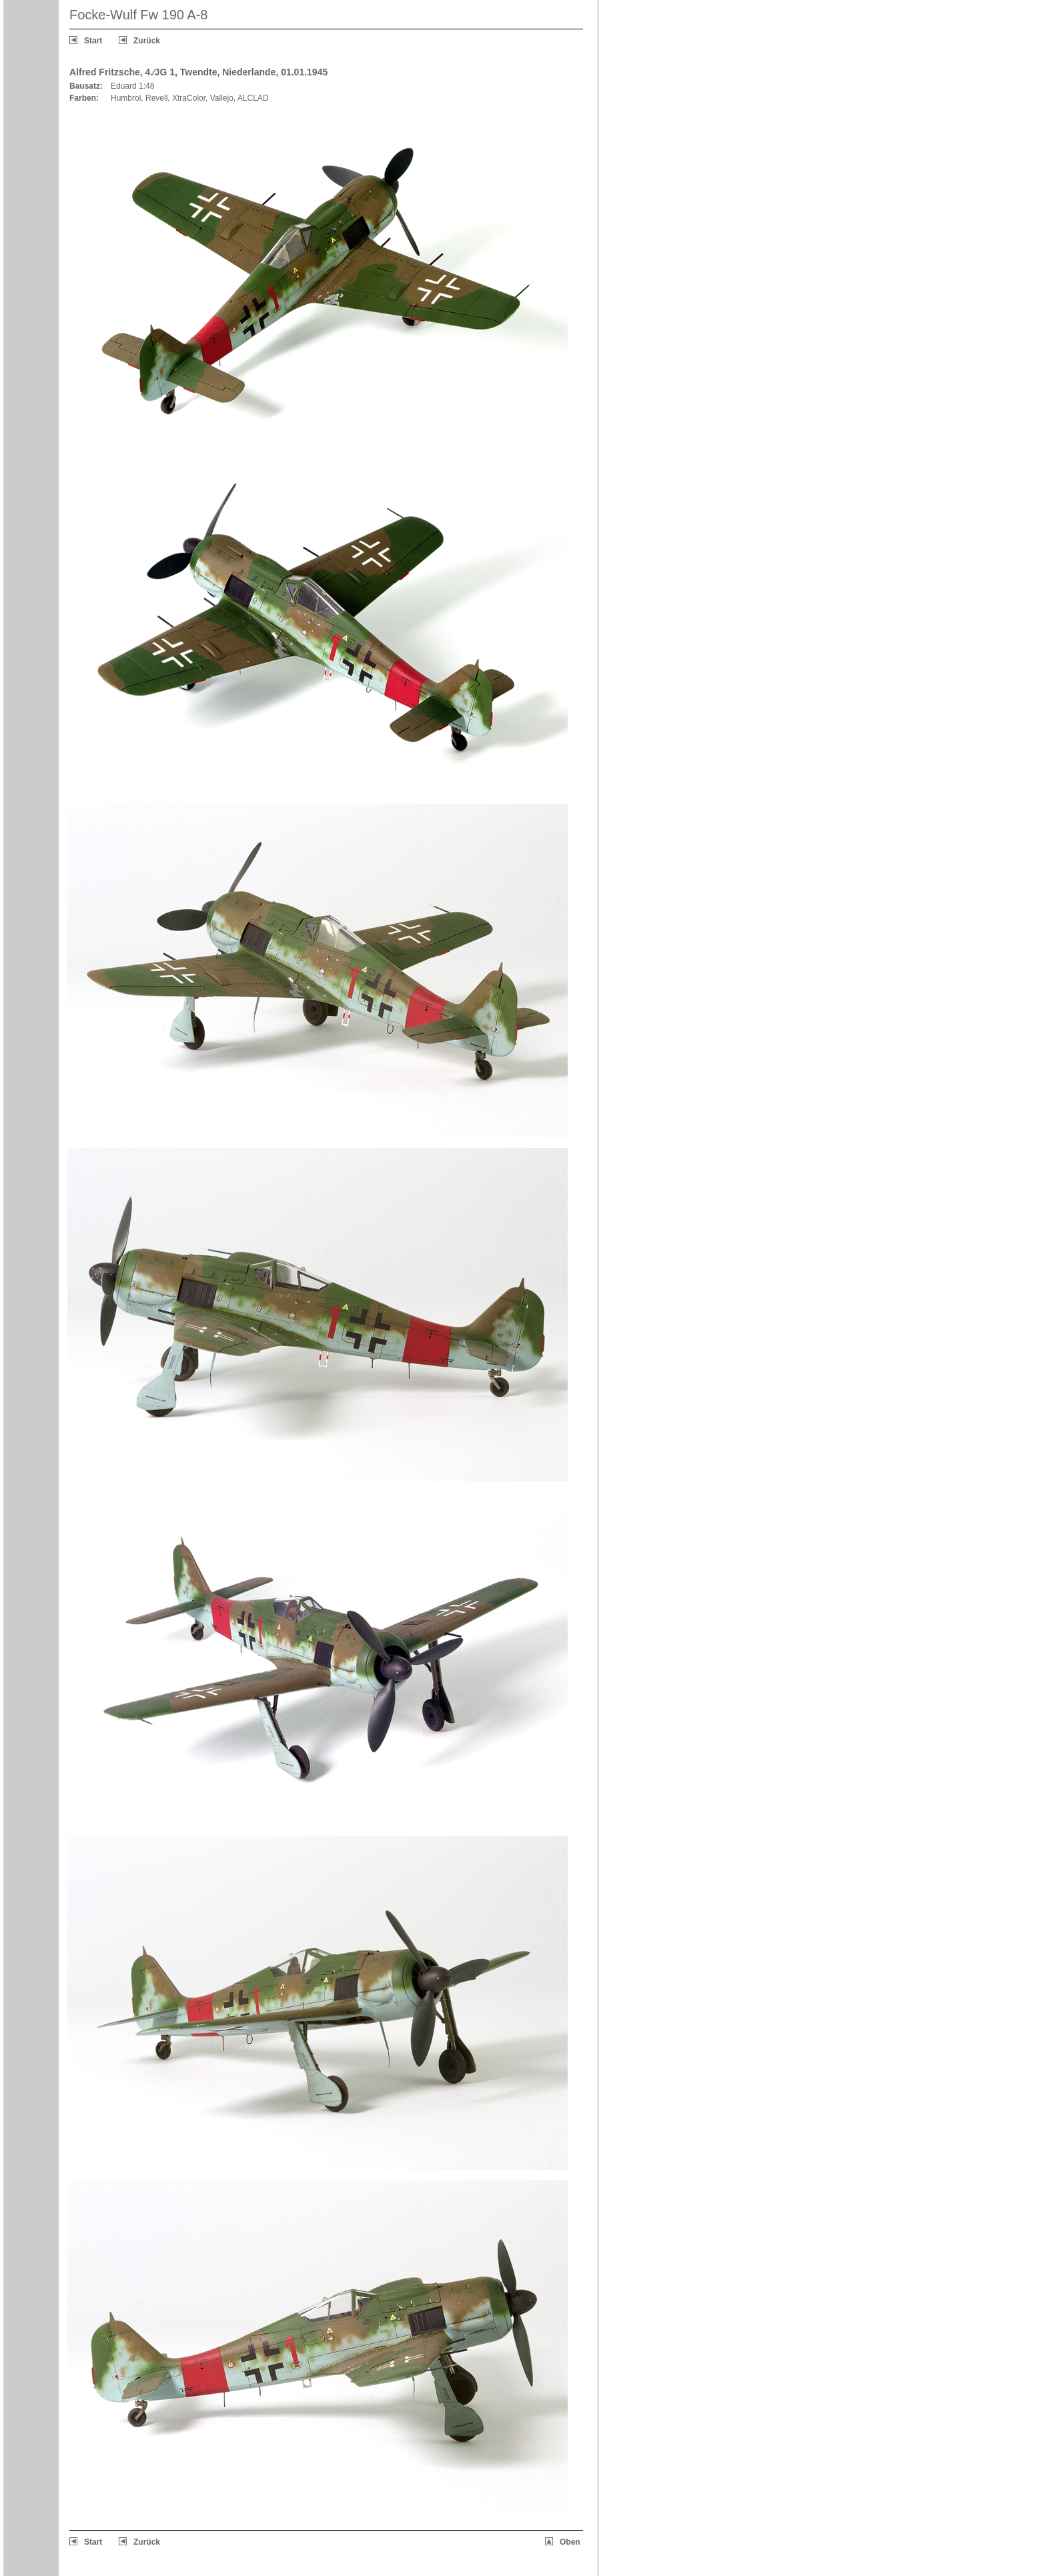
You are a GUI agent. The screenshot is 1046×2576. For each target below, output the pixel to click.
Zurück (146, 40)
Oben (570, 2542)
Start (93, 40)
